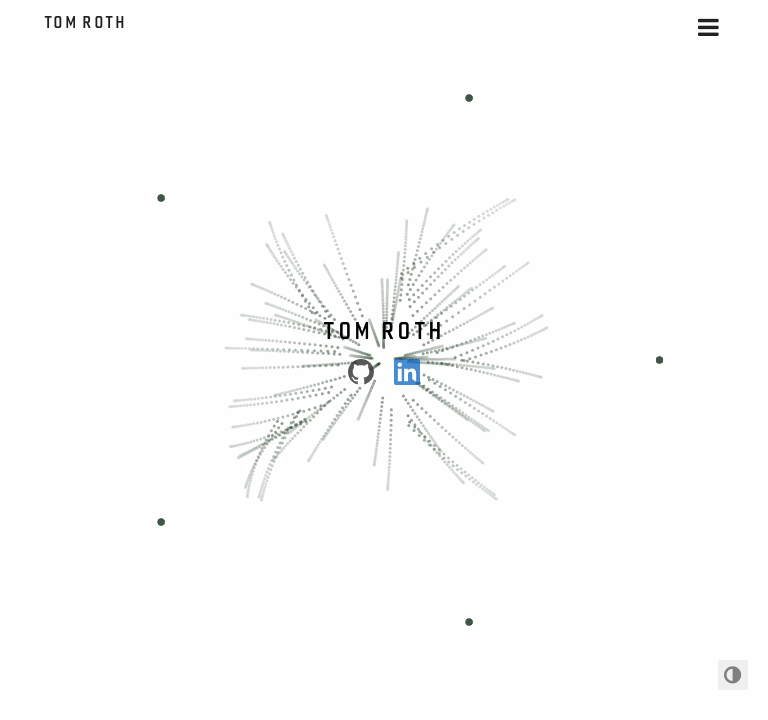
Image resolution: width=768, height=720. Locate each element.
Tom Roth (87, 22)
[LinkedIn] (407, 372)
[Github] (361, 372)
